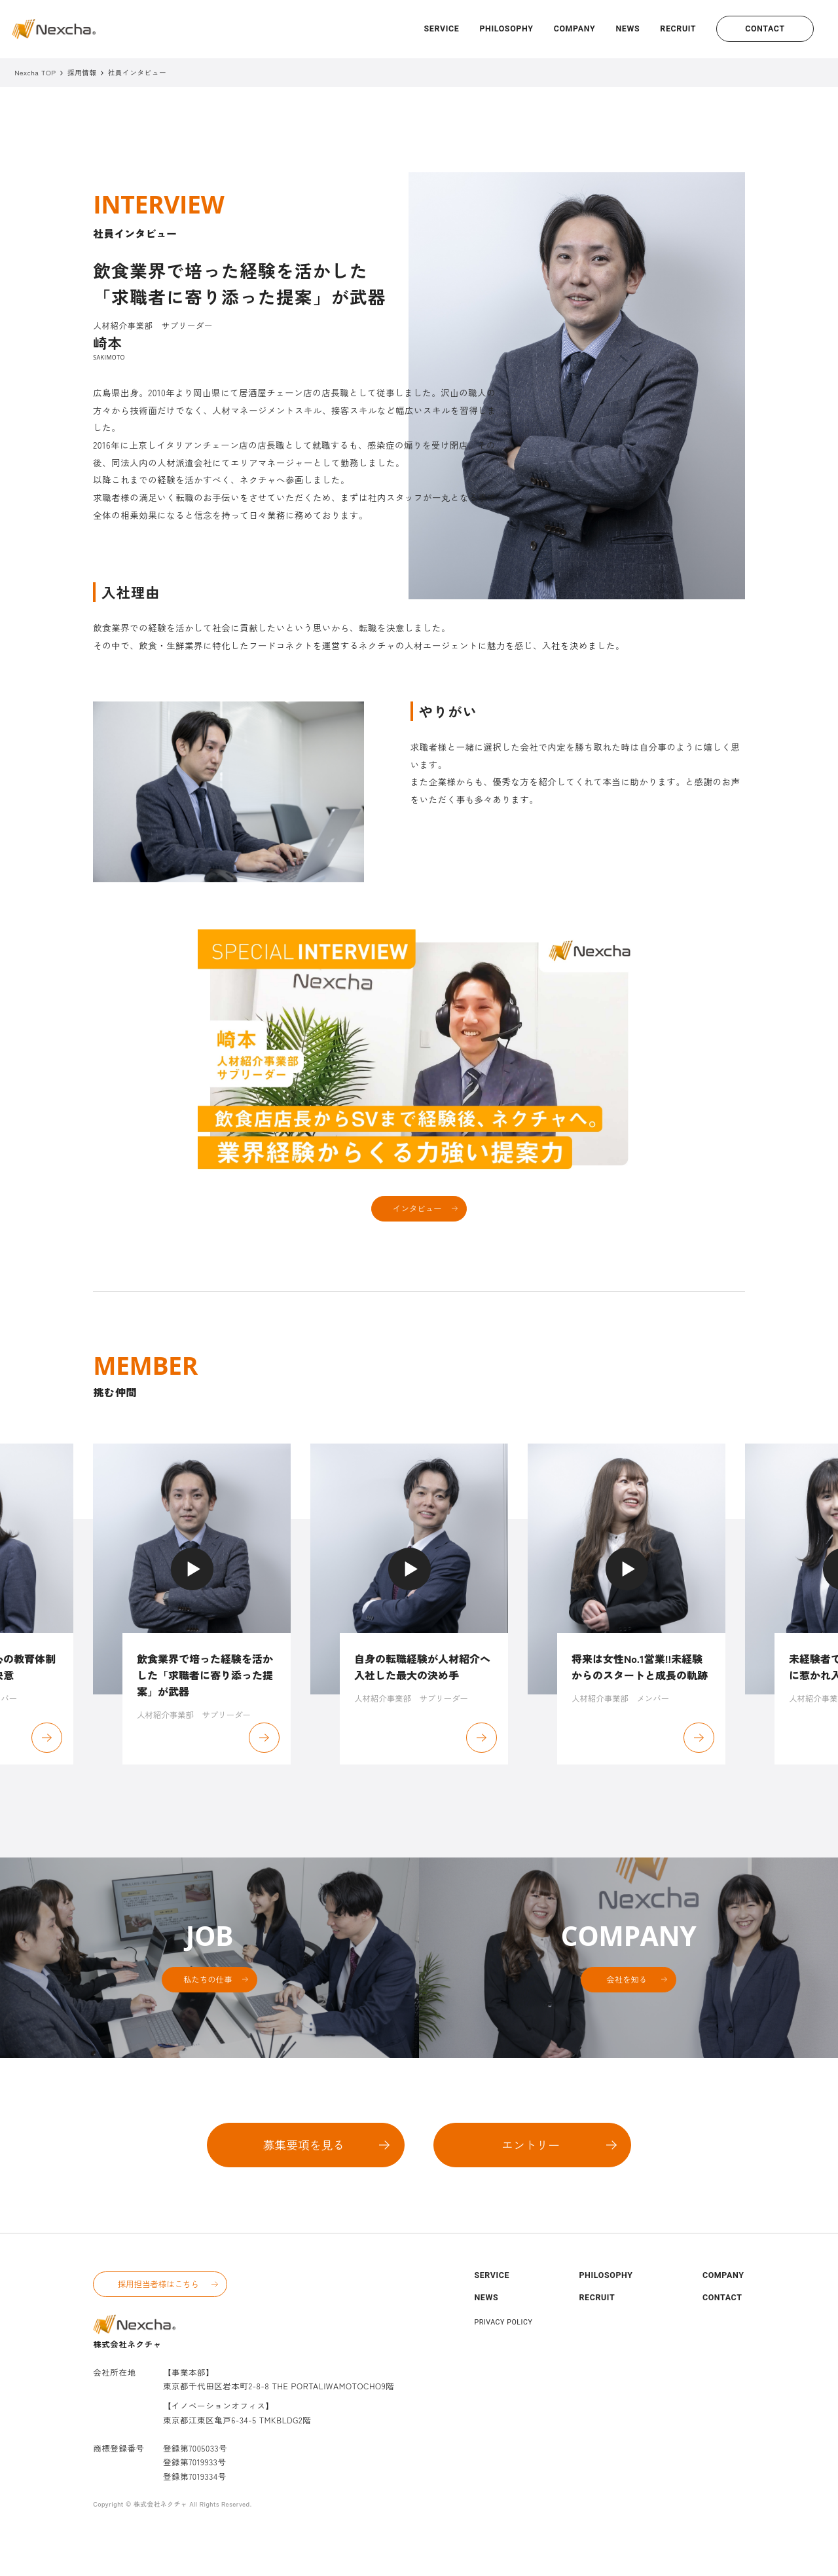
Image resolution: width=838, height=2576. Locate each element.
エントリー (530, 2175)
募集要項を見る (303, 2175)
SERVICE (442, 28)
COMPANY (575, 28)
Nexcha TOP (35, 72)
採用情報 (82, 73)
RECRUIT (678, 28)
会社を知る (626, 2010)
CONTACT (765, 28)
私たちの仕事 (207, 2010)
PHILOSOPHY (506, 28)
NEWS (627, 28)
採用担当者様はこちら (158, 2315)
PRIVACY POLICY (503, 2353)
